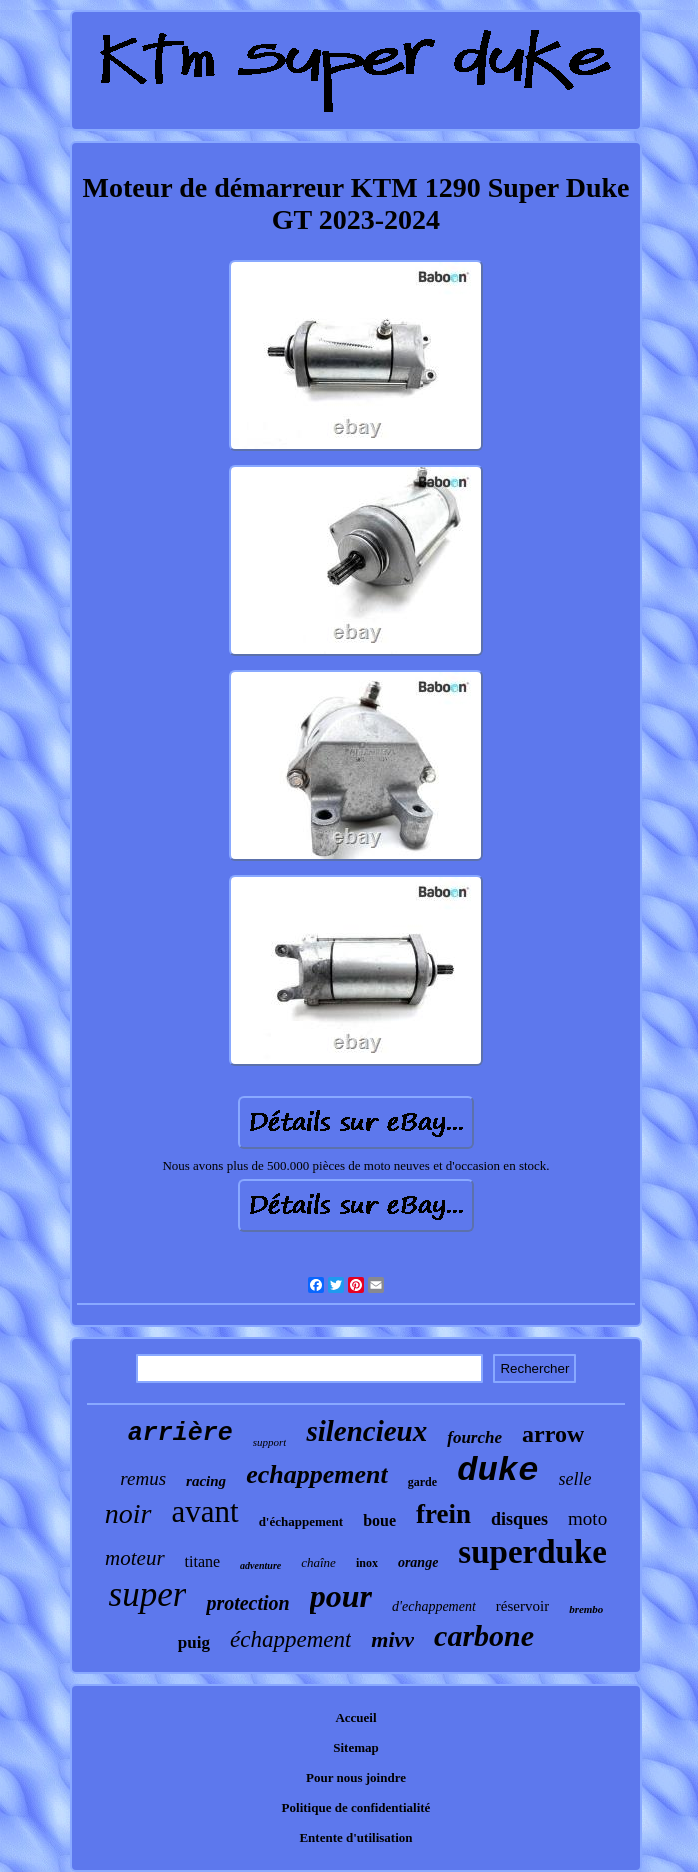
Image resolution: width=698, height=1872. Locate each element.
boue (379, 1520)
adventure (260, 1565)
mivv (392, 1639)
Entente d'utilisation (355, 1837)
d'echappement (434, 1606)
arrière (180, 1433)
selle (575, 1479)
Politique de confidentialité (356, 1807)
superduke (532, 1552)
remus (143, 1478)
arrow (553, 1434)
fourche (474, 1437)
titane (203, 1561)
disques (519, 1519)
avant (205, 1511)
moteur (135, 1558)
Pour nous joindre (356, 1777)
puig (194, 1642)
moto (587, 1518)
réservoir (522, 1606)
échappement (290, 1639)
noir (128, 1513)
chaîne (318, 1562)
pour (341, 1596)
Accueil (355, 1717)
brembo (586, 1609)
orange (418, 1562)
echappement (317, 1474)
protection (247, 1603)
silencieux (366, 1431)
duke (498, 1471)
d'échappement (301, 1521)
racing (206, 1481)
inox (367, 1563)
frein (443, 1514)
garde (422, 1482)
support (270, 1442)
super (148, 1594)
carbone (484, 1635)
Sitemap (356, 1747)
